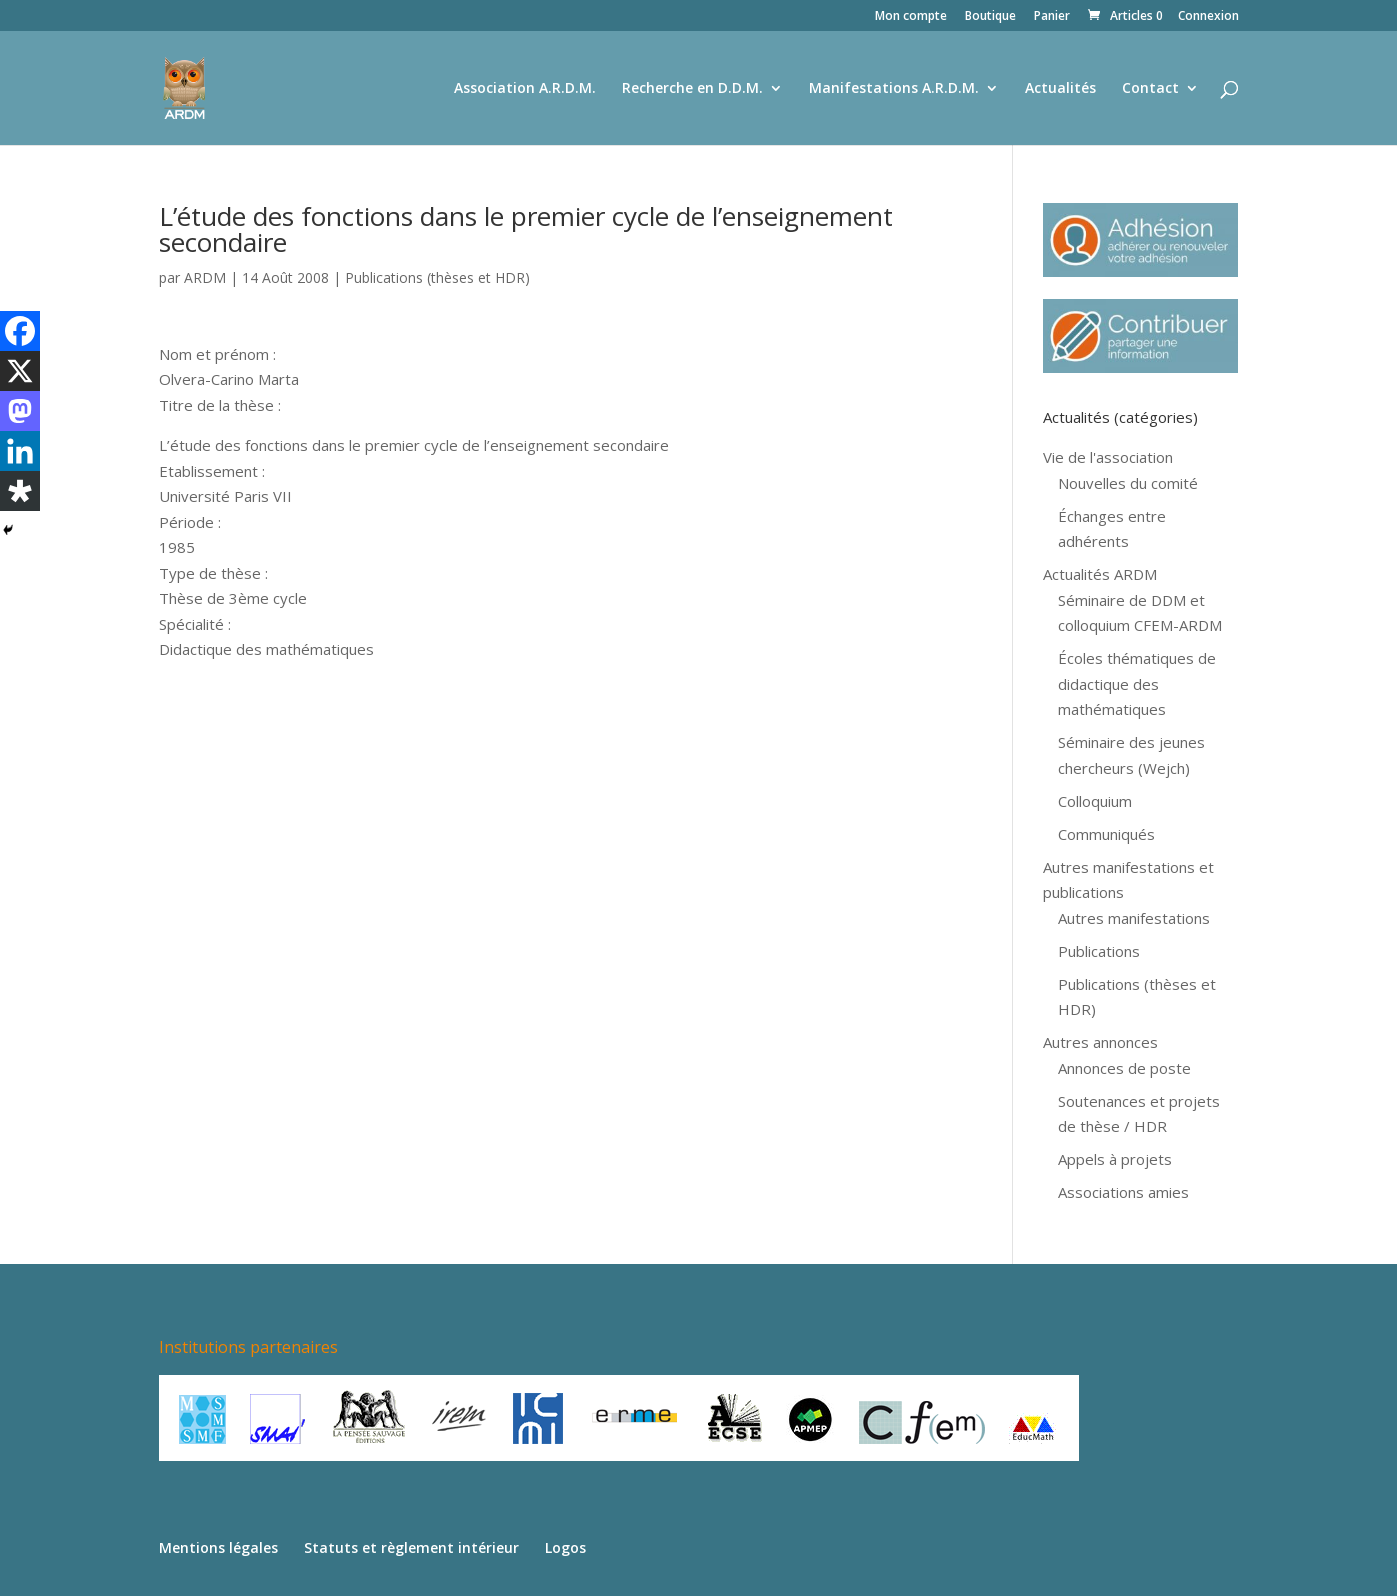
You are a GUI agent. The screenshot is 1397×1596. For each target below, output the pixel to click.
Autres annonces (1100, 1042)
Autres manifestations (1134, 918)
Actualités (1060, 89)
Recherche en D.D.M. (692, 89)
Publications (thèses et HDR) (437, 277)
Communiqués (1106, 834)
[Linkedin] (20, 451)
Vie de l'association (1108, 457)
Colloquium (1095, 801)
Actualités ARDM (1100, 574)
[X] (20, 371)
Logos (565, 1547)
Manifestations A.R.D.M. (894, 89)
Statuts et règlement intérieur (411, 1547)
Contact (1150, 89)
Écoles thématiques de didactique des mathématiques (1137, 683)
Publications (1099, 951)
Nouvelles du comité (1128, 483)
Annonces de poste (1124, 1068)
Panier (1052, 17)
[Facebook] (20, 331)
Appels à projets (1115, 1159)
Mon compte (911, 17)
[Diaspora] (20, 491)
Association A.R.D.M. (525, 89)
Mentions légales (218, 1547)
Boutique (990, 17)
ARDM (205, 277)
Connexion (1208, 17)
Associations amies (1123, 1192)
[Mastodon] (20, 411)
